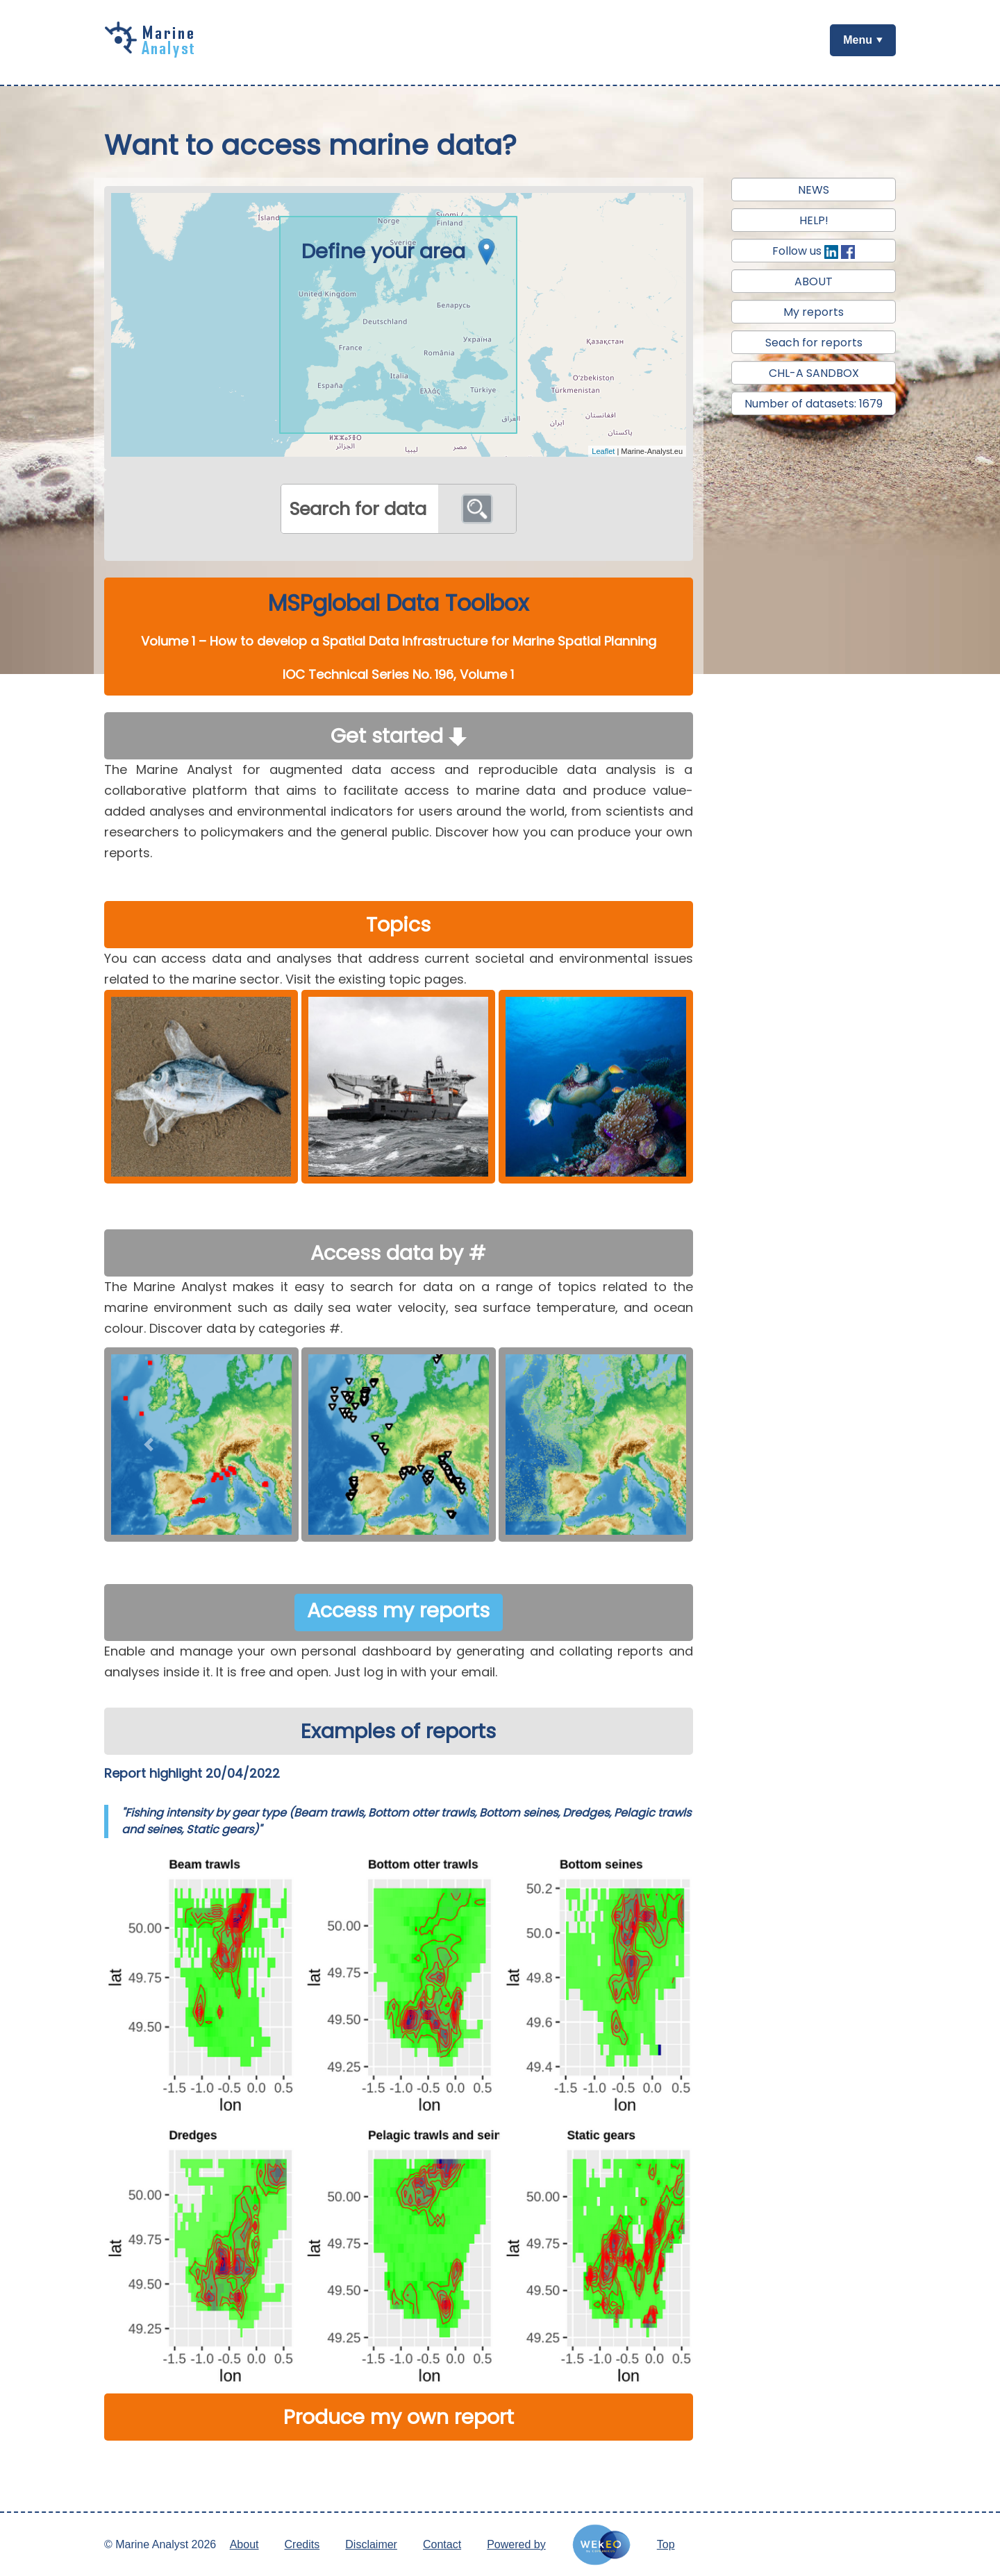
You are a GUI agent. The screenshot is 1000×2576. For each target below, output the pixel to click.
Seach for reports (813, 343)
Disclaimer (371, 2544)
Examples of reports (398, 1731)
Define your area (402, 251)
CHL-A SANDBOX (814, 373)
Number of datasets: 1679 (813, 404)
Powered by (516, 2544)
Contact (442, 2544)
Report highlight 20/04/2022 (192, 1773)
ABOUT (813, 281)
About (244, 2544)
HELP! (813, 220)
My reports (813, 312)
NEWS (813, 190)
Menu (857, 40)
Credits (302, 2544)
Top (666, 2544)
